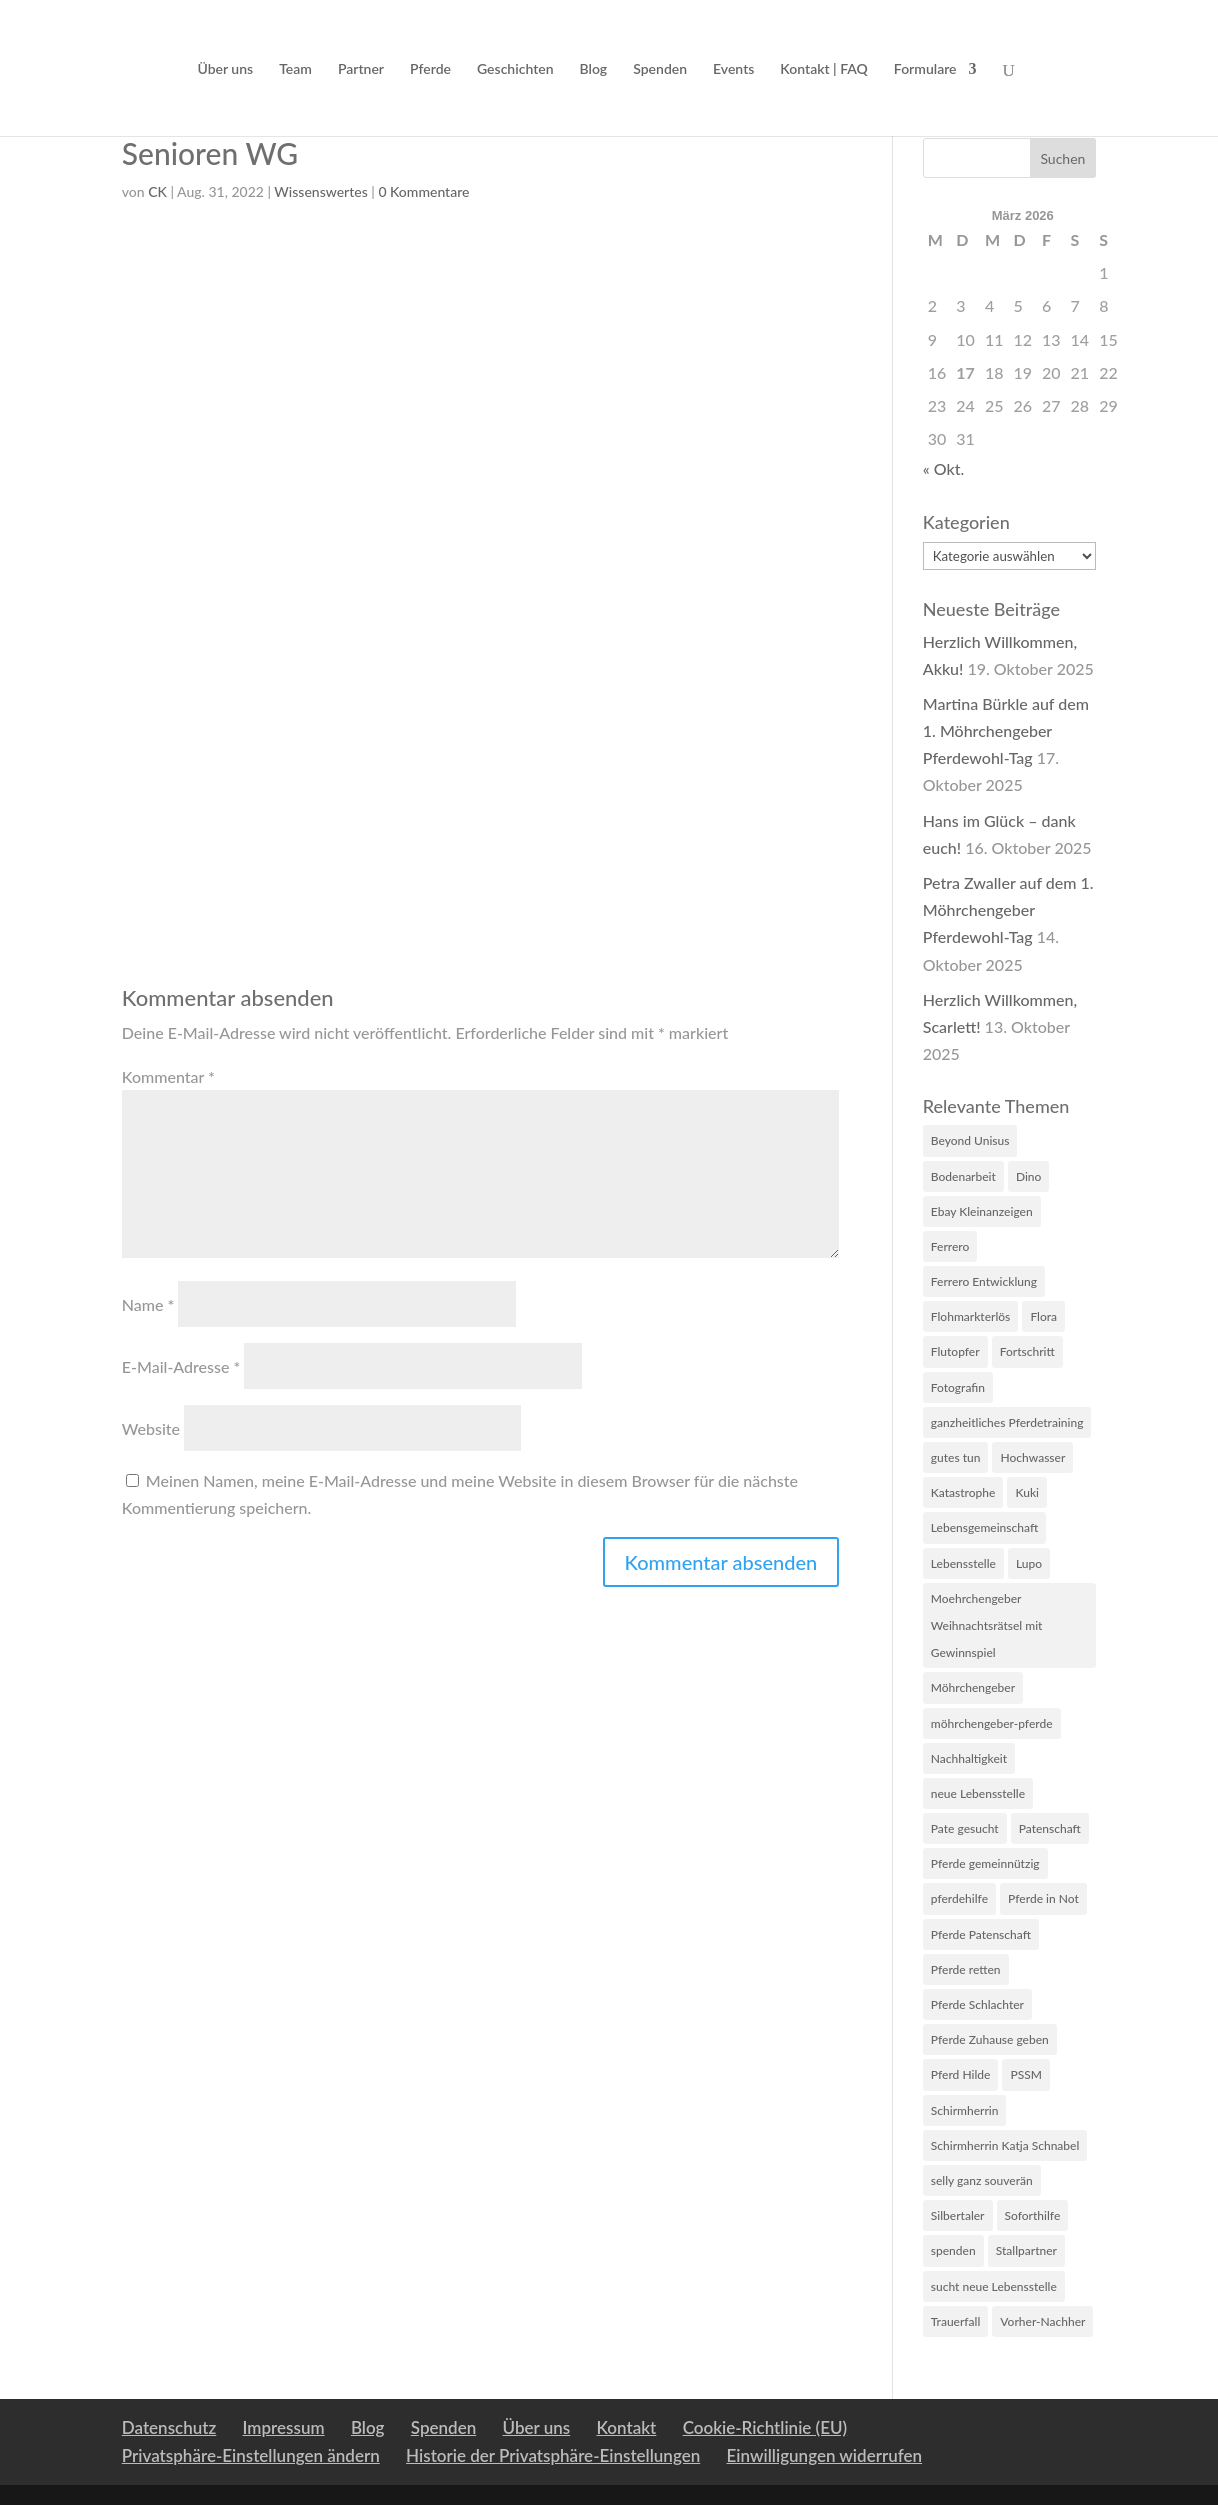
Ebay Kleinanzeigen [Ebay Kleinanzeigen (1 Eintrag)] (982, 1211)
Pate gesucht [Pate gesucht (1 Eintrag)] (965, 1828)
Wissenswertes (320, 191)
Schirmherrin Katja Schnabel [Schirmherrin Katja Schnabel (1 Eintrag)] (1005, 2145)
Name (148, 1304)
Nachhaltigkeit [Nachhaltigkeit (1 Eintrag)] (969, 1758)
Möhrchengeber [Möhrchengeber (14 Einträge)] (973, 1687)
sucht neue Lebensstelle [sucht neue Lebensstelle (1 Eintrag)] (994, 2286)
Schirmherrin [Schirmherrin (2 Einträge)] (965, 2110)
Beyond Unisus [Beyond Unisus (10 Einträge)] (970, 1140)
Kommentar (168, 1076)
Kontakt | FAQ (824, 69)
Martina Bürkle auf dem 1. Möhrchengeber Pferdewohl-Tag (1006, 730)
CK (157, 191)
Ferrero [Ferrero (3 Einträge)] (950, 1246)
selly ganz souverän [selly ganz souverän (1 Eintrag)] (982, 2180)
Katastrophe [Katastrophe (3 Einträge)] (963, 1492)
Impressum (284, 2427)
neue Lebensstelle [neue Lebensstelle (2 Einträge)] (978, 1793)
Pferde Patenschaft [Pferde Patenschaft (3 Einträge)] (981, 1934)
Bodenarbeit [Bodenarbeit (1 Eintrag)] (963, 1176)
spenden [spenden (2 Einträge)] (953, 2250)
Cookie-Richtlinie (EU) (765, 2427)
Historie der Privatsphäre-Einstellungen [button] (553, 2455)
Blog (594, 69)
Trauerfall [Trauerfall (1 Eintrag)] (956, 2321)
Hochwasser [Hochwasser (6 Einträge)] (1032, 1457)
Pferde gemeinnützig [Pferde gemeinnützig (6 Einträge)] (985, 1863)
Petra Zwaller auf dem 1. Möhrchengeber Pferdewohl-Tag (1008, 909)
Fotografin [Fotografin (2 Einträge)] (958, 1387)
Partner (361, 69)
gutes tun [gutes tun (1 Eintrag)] (956, 1457)
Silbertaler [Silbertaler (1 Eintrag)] (958, 2215)
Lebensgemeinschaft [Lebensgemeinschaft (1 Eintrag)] (984, 1527)
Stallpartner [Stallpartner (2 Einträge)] (1026, 2250)
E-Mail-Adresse (181, 1366)
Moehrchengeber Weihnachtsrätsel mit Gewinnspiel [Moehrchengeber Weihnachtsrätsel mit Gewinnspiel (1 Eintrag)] (987, 1625)
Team (295, 69)
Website (151, 1428)
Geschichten (515, 69)
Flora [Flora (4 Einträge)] (1043, 1316)
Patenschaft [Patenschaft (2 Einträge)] (1050, 1828)
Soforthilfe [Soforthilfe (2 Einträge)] (1033, 2215)
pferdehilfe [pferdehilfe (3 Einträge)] (959, 1898)
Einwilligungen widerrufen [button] (825, 2455)
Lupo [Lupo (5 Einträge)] (1029, 1563)
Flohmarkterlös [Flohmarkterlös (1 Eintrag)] (971, 1316)
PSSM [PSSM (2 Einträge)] (1026, 2074)
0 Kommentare (423, 191)
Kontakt (627, 2427)
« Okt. (944, 468)
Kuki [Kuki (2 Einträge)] (1027, 1492)
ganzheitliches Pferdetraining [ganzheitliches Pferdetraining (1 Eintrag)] (1007, 1422)
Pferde (430, 69)
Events (733, 69)
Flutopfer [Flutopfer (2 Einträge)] (955, 1351)
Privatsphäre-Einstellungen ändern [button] (251, 2455)
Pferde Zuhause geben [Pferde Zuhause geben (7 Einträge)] (990, 2039)
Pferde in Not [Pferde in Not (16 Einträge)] (1043, 1898)
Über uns (225, 69)
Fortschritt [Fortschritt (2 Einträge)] (1027, 1351)
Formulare (925, 69)
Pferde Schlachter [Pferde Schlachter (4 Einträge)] (977, 2004)
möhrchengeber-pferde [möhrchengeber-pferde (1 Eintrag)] (992, 1723)
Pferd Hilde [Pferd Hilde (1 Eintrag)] (961, 2074)
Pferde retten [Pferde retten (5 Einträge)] (966, 1969)
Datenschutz (169, 2427)
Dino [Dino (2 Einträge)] (1028, 1176)
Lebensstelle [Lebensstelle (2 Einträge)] (963, 1563)
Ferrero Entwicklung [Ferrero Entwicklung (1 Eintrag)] (984, 1281)
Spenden (660, 69)
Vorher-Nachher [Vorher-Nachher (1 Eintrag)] (1042, 2321)
